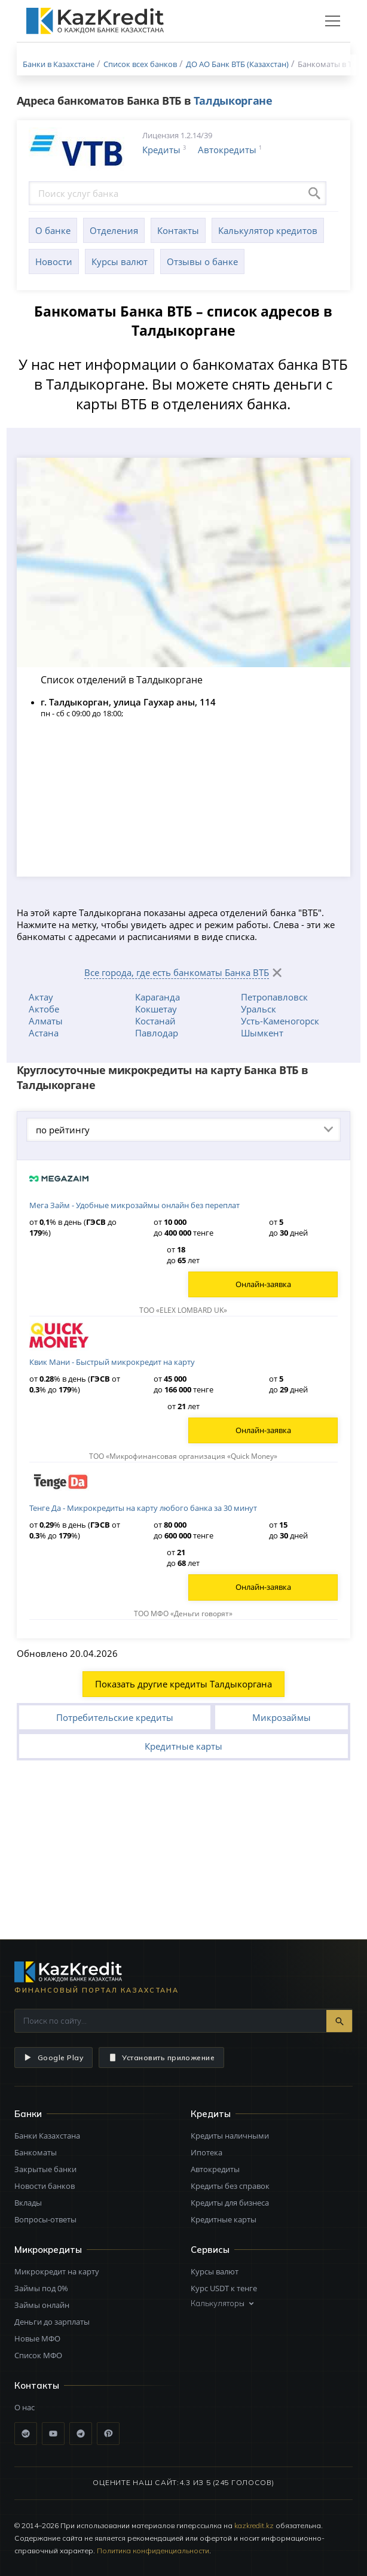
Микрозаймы (281, 1717)
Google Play (53, 2057)
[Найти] (339, 2021)
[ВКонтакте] (25, 2433)
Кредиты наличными (230, 2135)
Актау (41, 997)
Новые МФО (37, 2338)
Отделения (114, 230)
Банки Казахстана (47, 2135)
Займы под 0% (41, 2288)
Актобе (44, 1009)
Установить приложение (161, 2057)
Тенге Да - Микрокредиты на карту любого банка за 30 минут (143, 1508)
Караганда (157, 997)
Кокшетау (156, 1009)
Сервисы (210, 2249)
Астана (44, 1033)
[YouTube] (53, 2433)
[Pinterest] (108, 2433)
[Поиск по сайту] (170, 2020)
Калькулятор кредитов (267, 230)
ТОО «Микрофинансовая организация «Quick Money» (183, 1456)
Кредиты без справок (230, 2185)
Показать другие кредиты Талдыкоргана (183, 1684)
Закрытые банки (45, 2169)
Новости (53, 261)
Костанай (155, 1021)
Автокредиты (227, 150)
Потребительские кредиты (114, 1717)
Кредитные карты (183, 1746)
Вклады (28, 2202)
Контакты (178, 230)
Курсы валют (119, 261)
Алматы (46, 1021)
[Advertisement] (183, 1850)
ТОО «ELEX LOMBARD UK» (183, 1310)
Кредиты (161, 150)
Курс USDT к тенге (224, 2288)
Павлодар (156, 1033)
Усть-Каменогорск (280, 1021)
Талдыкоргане (233, 100)
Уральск (258, 1009)
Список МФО (38, 2355)
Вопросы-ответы (45, 2219)
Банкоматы (35, 2152)
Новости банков (44, 2185)
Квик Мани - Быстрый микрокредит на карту (112, 1362)
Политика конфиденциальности (153, 2550)
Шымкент (262, 1033)
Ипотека (206, 2152)
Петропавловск (274, 997)
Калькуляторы (223, 2303)
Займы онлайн (41, 2305)
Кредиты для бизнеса (230, 2202)
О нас (24, 2407)
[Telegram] (80, 2433)
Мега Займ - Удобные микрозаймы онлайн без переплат (134, 1205)
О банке (53, 230)
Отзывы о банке (202, 261)
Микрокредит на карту (56, 2271)
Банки (28, 2113)
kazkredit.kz (254, 2525)
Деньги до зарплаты (52, 2321)
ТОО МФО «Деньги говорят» (183, 1613)
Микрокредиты (48, 2249)
